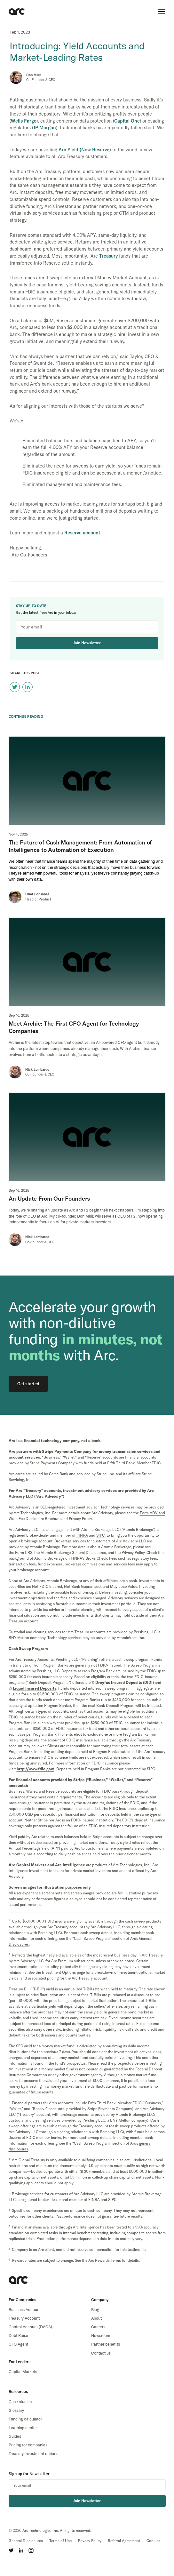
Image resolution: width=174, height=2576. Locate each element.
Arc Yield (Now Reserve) (85, 150)
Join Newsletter (87, 642)
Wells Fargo (23, 121)
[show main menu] (161, 11)
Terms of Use (60, 2540)
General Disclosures (26, 2540)
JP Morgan (44, 128)
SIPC (112, 2199)
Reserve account (82, 533)
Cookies (153, 2540)
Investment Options (59, 1972)
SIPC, (101, 1535)
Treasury (108, 256)
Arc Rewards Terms (104, 2260)
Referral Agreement (124, 2540)
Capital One (127, 121)
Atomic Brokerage (73, 1552)
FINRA (82, 1535)
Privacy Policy (89, 2540)
